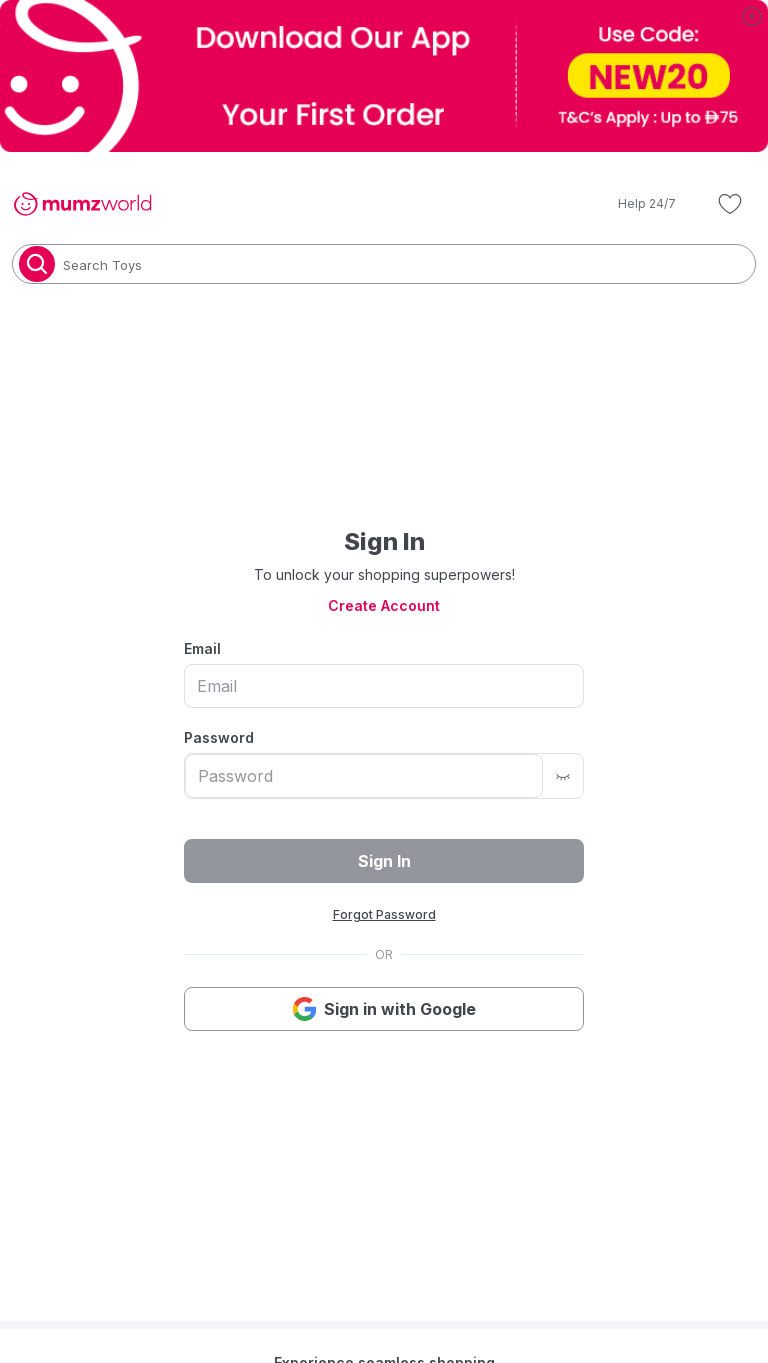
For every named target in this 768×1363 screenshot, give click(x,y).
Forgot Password (384, 914)
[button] (633, 204)
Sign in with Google (384, 1009)
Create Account (384, 605)
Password (219, 737)
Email (202, 648)
